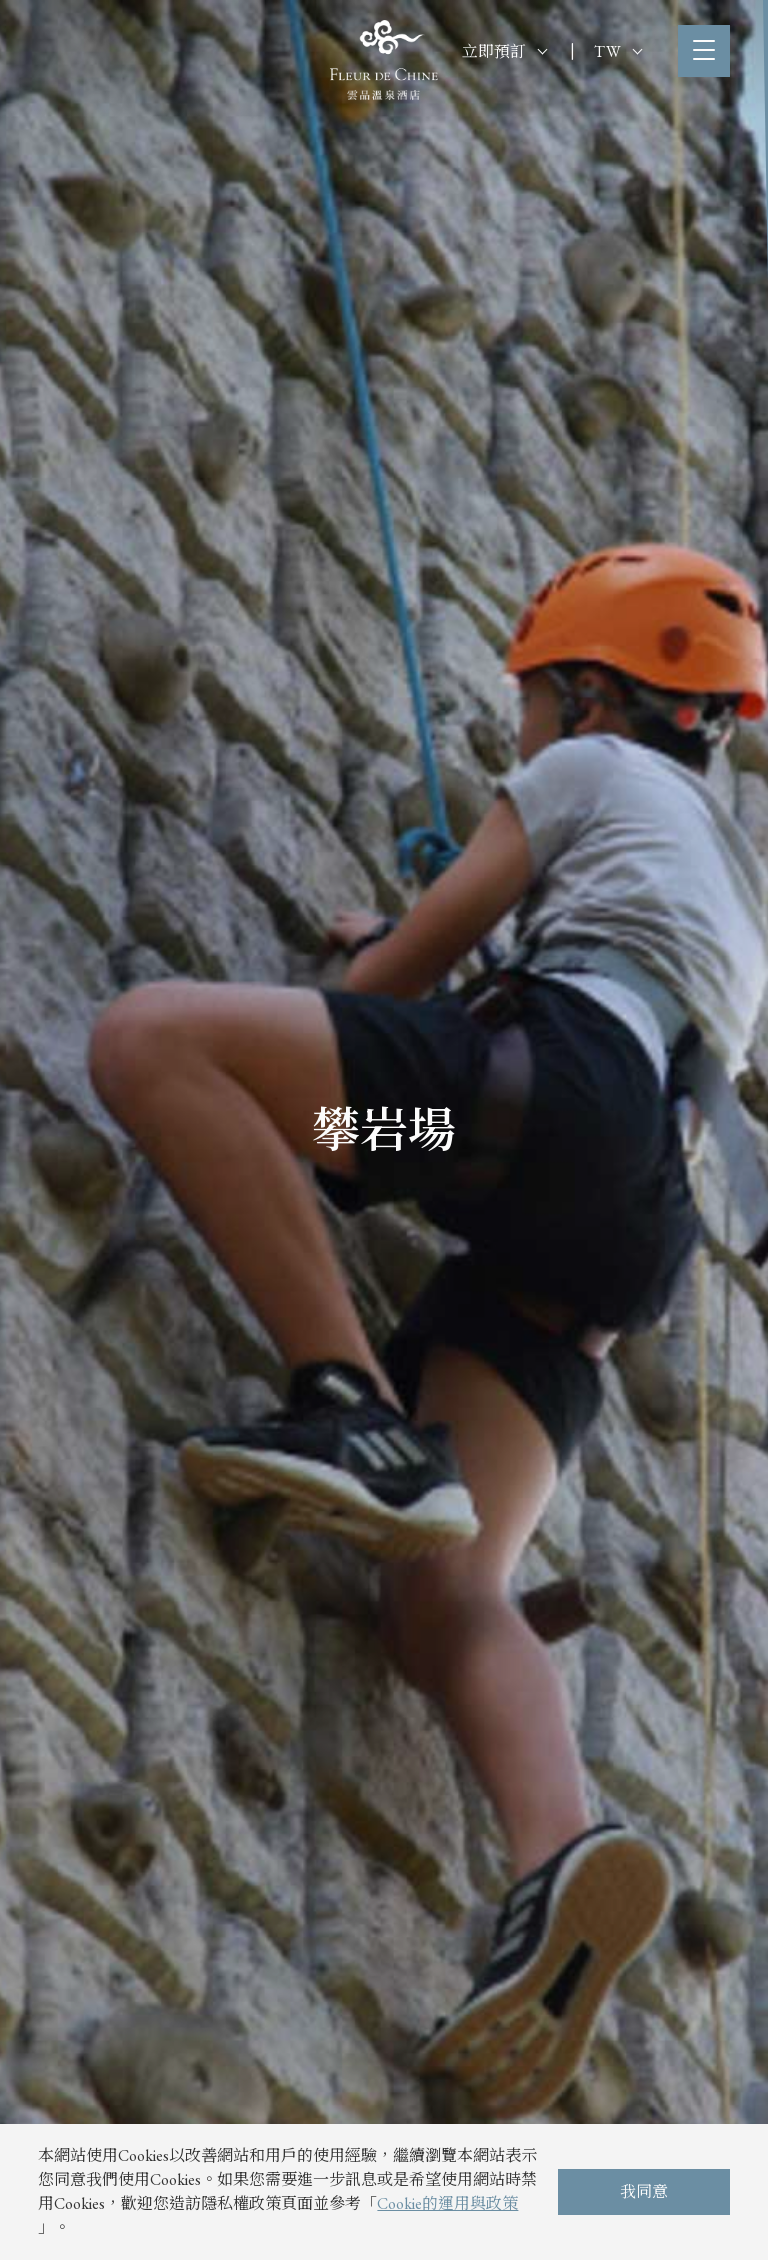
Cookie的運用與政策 (447, 2203)
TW (618, 51)
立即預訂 (504, 51)
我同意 (644, 2191)
